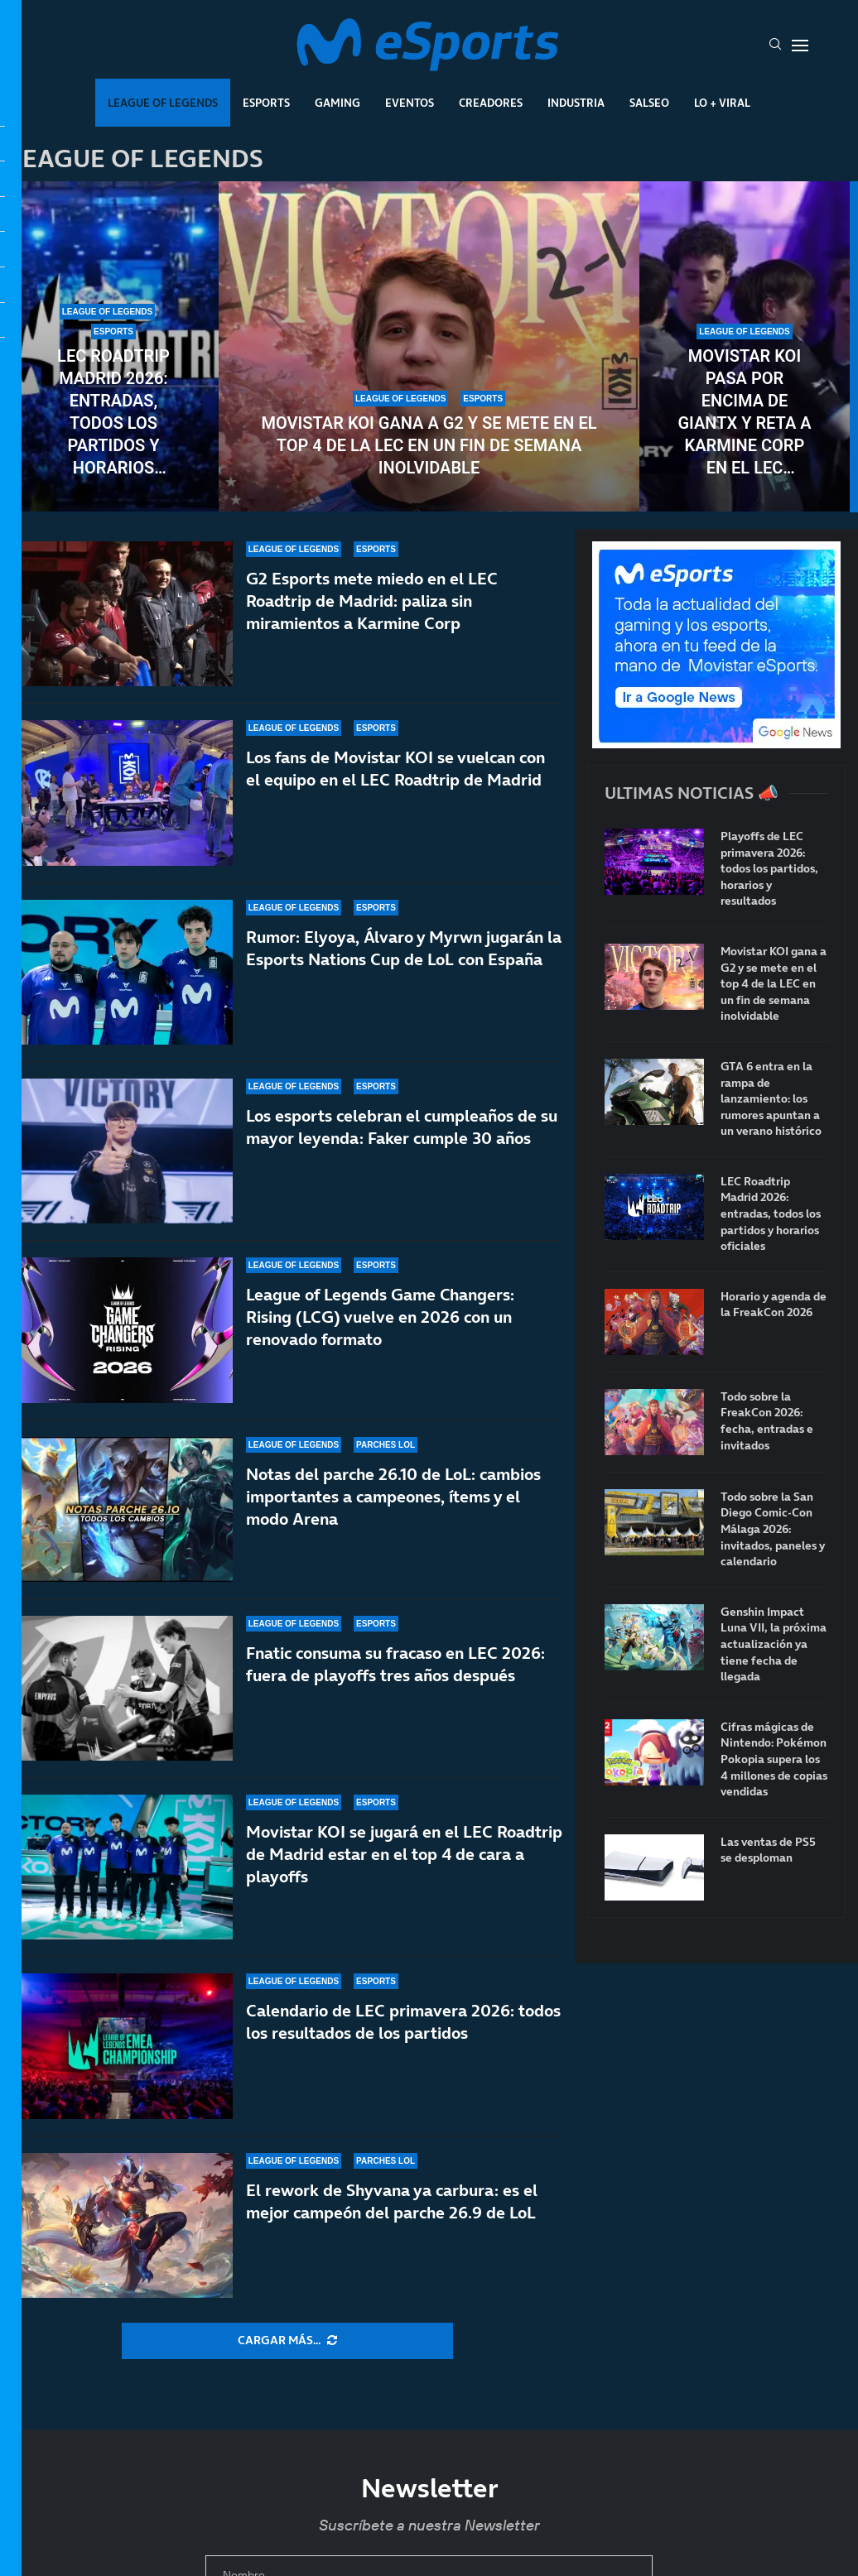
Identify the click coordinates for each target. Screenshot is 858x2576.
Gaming (337, 102)
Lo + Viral (722, 102)
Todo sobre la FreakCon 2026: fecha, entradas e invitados (767, 1421)
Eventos (409, 102)
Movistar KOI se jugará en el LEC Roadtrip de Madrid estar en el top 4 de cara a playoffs (404, 1882)
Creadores (491, 102)
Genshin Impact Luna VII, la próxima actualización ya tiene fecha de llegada (774, 1644)
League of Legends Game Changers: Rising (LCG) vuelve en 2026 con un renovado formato (380, 1317)
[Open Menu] (800, 45)
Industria (576, 102)
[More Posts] (287, 2341)
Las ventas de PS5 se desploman (768, 1850)
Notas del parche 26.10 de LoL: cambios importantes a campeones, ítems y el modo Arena (393, 1497)
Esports (266, 102)
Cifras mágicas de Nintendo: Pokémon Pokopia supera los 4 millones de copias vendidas (774, 1759)
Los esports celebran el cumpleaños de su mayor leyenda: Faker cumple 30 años (401, 1127)
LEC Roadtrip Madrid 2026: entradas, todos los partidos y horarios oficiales (113, 412)
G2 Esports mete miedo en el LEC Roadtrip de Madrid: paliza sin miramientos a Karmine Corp (372, 601)
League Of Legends (163, 102)
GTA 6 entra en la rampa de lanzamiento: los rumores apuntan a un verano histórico (771, 1099)
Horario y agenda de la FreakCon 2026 (774, 1305)
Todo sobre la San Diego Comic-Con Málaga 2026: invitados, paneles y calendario (773, 1529)
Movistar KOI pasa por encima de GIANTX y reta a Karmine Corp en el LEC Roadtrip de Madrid (744, 412)
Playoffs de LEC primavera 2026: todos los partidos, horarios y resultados (769, 869)
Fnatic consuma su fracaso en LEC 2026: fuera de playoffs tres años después (395, 1671)
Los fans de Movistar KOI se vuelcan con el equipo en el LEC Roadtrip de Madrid (395, 768)
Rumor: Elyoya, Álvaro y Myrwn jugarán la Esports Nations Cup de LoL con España (404, 948)
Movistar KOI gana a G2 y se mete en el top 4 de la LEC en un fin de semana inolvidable (429, 445)
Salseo (649, 102)
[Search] (775, 45)
